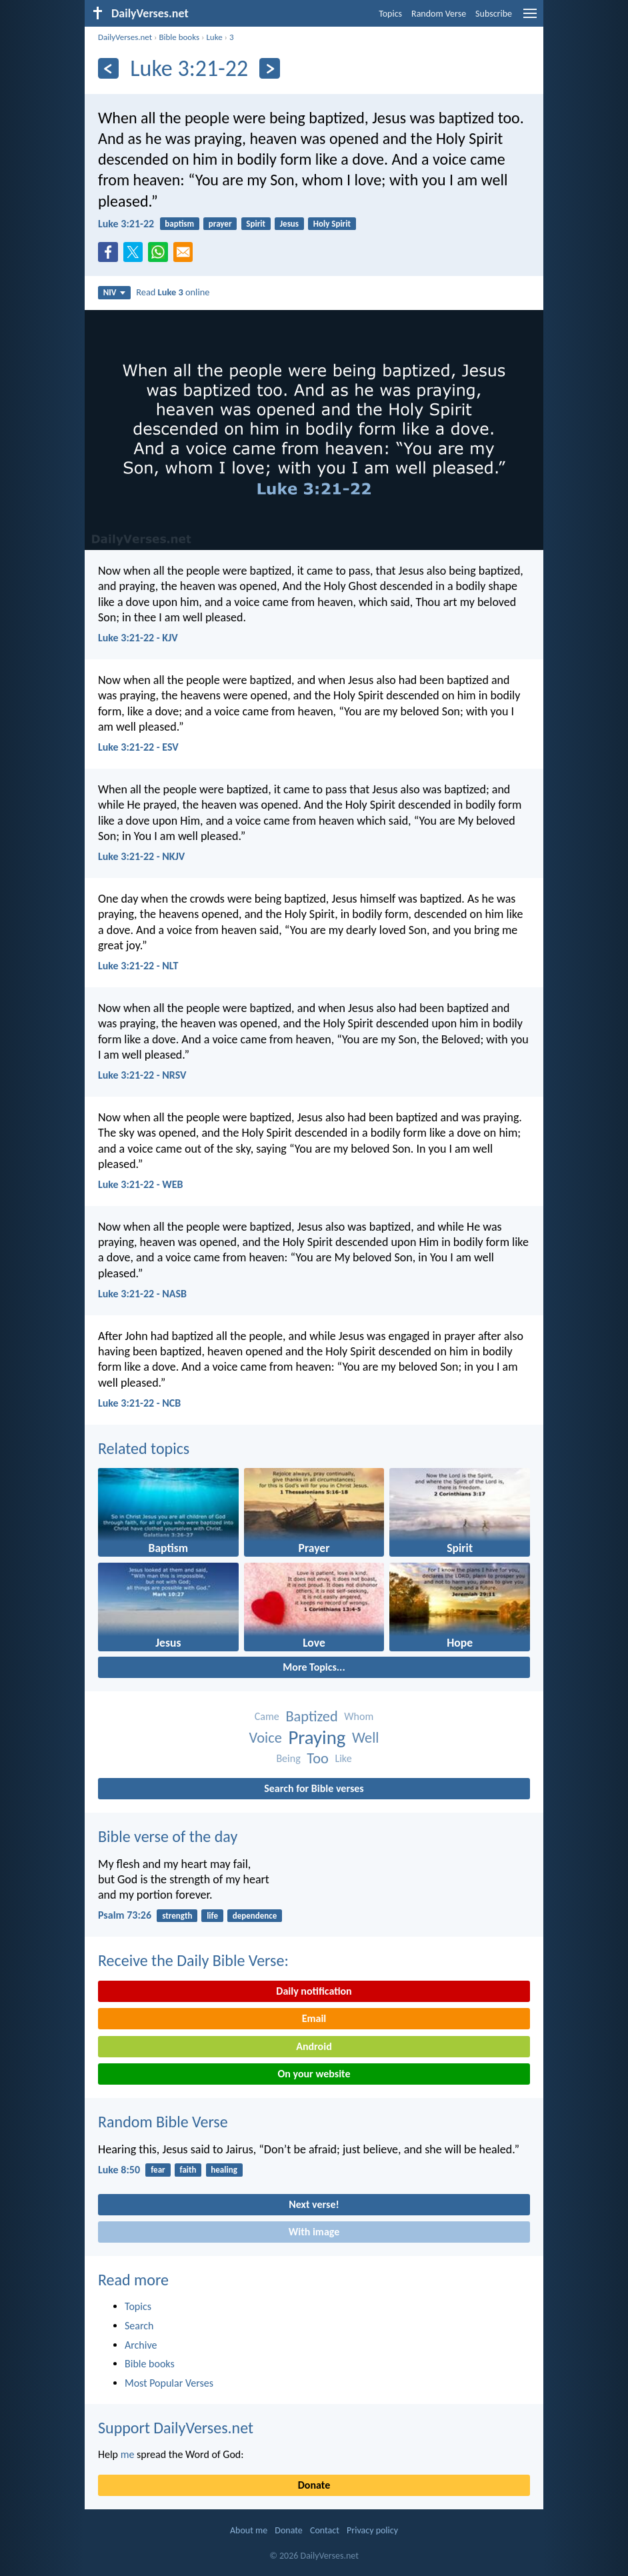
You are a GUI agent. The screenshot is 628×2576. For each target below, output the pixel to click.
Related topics (143, 1448)
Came (267, 1716)
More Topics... (314, 1667)
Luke (214, 37)
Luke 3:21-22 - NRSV (142, 1075)
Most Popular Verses (169, 2383)
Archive (141, 2345)
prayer (220, 224)
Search (139, 2325)
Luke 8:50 (119, 2169)
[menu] (530, 18)
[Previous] (108, 68)
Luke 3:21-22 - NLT (138, 965)
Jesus (289, 224)
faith (188, 2170)
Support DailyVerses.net (175, 2427)
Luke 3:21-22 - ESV (138, 747)
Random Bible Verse (163, 2121)
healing (224, 2170)
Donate (314, 2485)
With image (314, 2231)
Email (314, 2018)
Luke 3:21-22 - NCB (139, 1403)
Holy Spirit (332, 224)
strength (177, 1916)
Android (313, 2046)
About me (248, 2530)
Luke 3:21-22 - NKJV (141, 856)
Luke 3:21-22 (126, 223)
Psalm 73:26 (124, 1915)
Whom (358, 1716)
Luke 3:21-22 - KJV (138, 637)
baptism (179, 224)
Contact (324, 2530)
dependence (255, 1916)
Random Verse (438, 13)
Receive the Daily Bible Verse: (193, 1960)
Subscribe (493, 13)
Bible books (179, 37)
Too (318, 1758)
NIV (114, 292)
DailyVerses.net (125, 37)
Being (288, 1758)
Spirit (255, 224)
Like (343, 1758)
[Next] (269, 68)
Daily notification (313, 1991)
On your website (314, 2073)
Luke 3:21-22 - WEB (140, 1184)
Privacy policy (372, 2530)
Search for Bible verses (313, 1788)
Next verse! (314, 2204)
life (212, 1916)
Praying (316, 1737)
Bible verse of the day (167, 1836)
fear (158, 2170)
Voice (265, 1738)
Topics (390, 13)
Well (365, 1738)
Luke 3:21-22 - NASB (142, 1293)
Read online (172, 292)
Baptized (311, 1716)
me (128, 2454)
